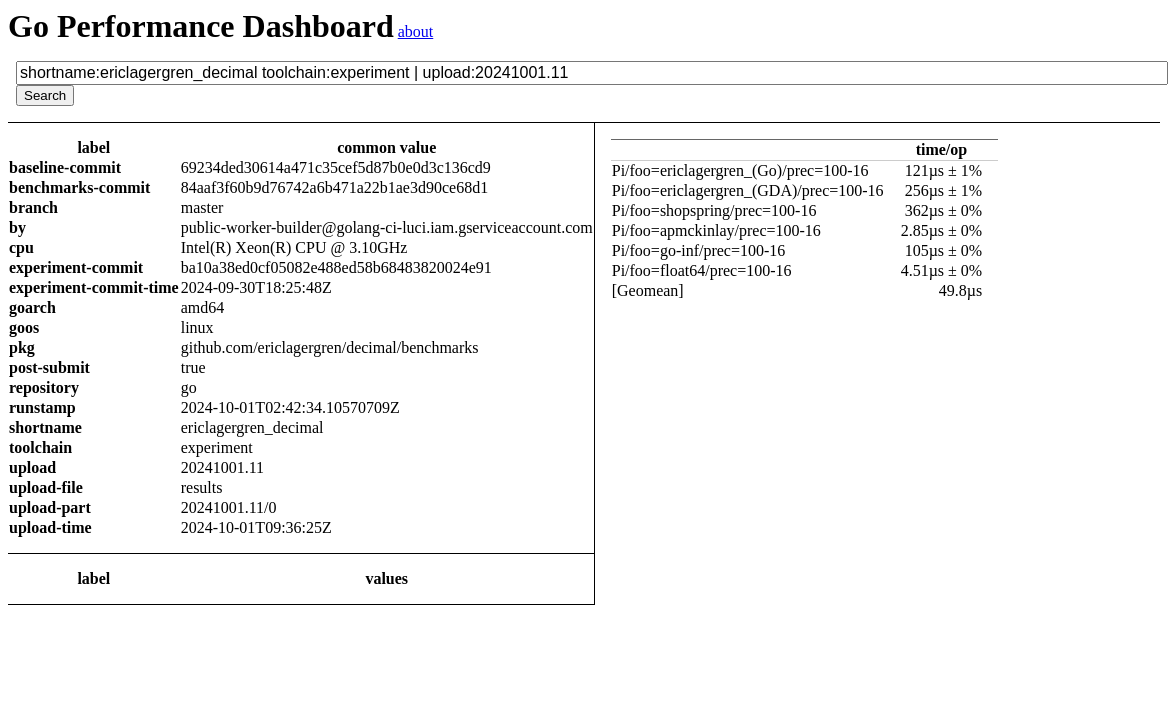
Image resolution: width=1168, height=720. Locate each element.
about (416, 31)
